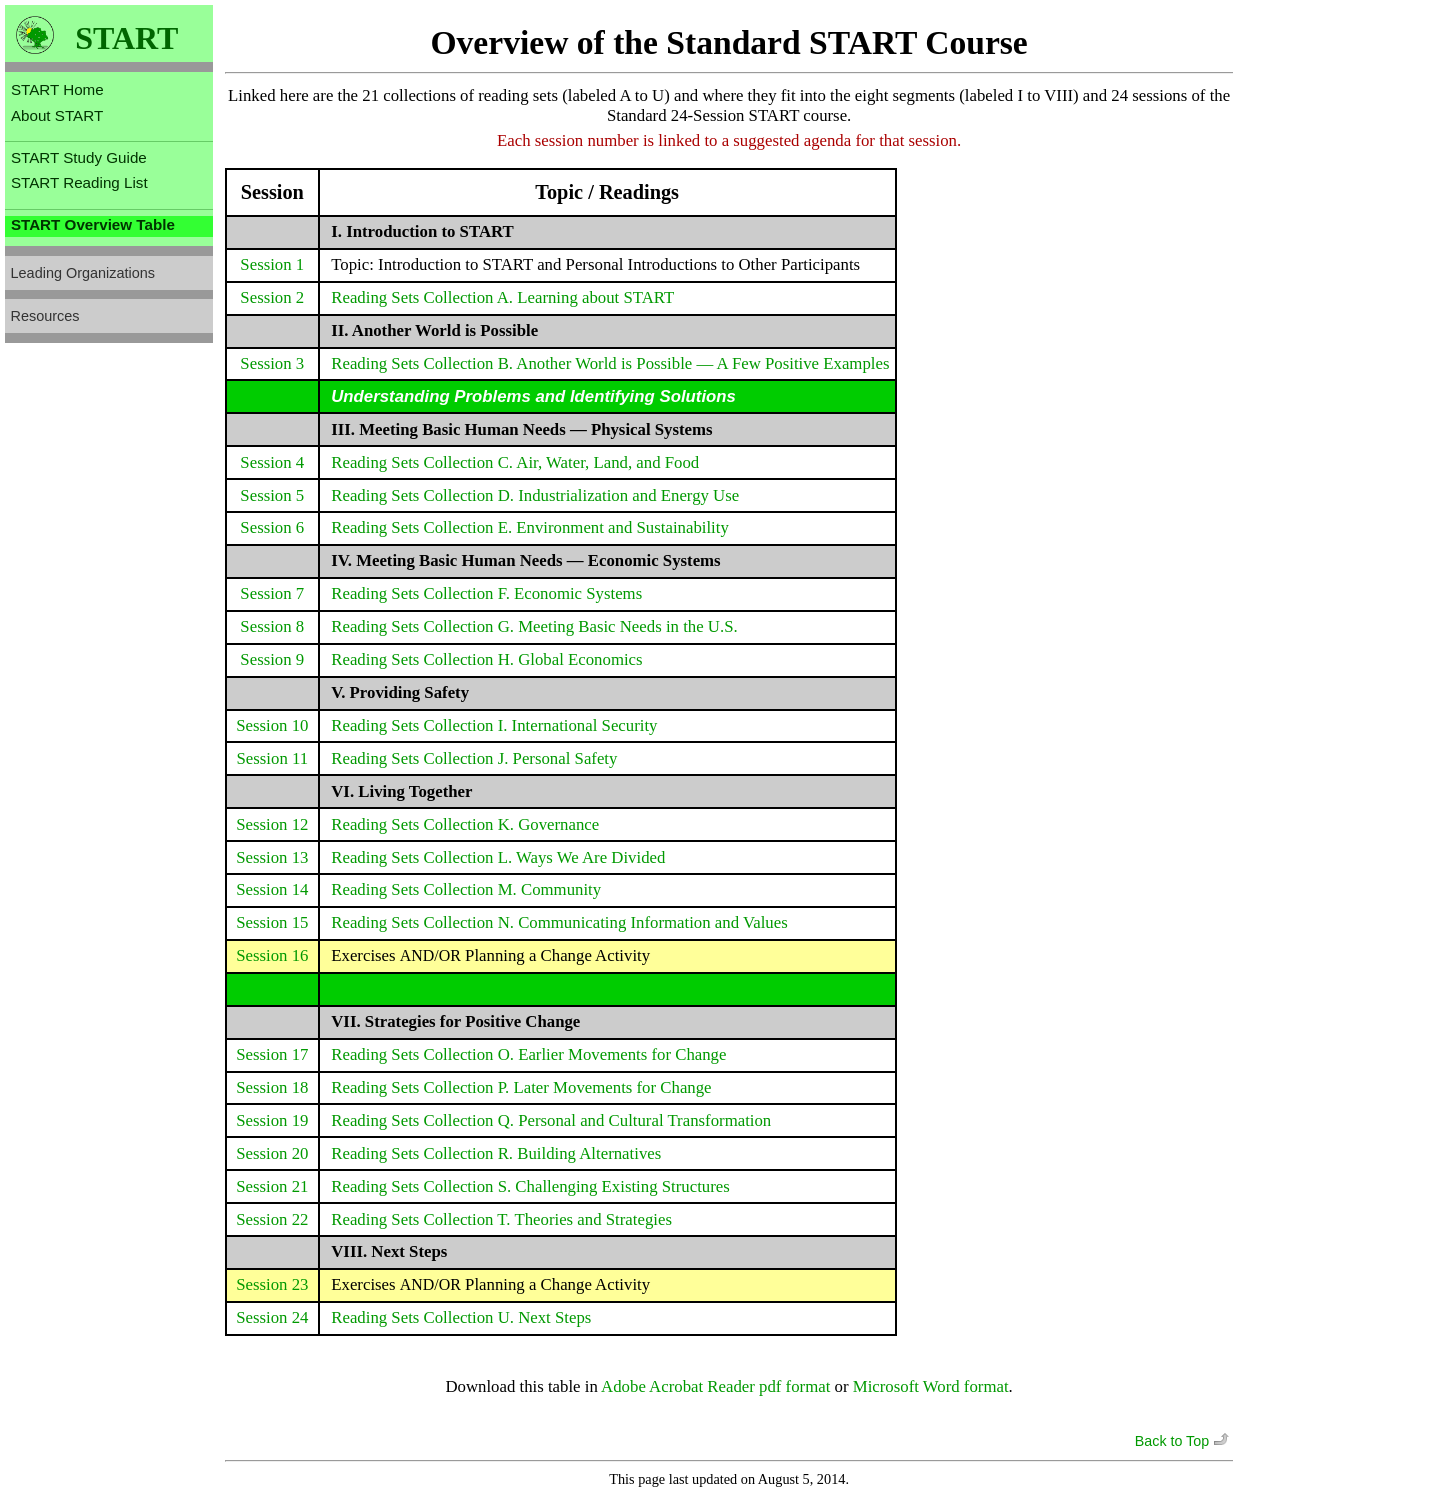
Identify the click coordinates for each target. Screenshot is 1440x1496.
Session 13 (272, 857)
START (126, 38)
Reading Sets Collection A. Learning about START (502, 297)
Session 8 (272, 626)
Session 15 (272, 922)
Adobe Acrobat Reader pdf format (715, 1386)
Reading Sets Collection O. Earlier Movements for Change (528, 1054)
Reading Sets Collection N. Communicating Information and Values (559, 922)
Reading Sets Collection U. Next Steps (461, 1317)
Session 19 (272, 1120)
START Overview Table (93, 224)
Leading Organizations (83, 273)
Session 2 (272, 297)
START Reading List (79, 182)
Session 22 (272, 1219)
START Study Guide (79, 157)
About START (57, 115)
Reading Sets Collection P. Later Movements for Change (521, 1087)
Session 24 (272, 1317)
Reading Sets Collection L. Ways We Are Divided (498, 857)
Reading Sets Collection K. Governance (465, 824)
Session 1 (272, 264)
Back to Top (1184, 1441)
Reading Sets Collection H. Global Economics (486, 659)
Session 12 (272, 824)
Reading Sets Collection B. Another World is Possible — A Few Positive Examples (610, 363)
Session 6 (272, 527)
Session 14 (272, 889)
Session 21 (272, 1186)
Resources (45, 316)
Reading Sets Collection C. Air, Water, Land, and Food (515, 462)
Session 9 (272, 659)
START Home (57, 89)
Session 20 (272, 1153)
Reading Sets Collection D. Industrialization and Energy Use (535, 495)
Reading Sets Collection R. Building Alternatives (496, 1153)
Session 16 (272, 955)
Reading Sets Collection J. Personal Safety (474, 758)
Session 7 (272, 593)
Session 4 (272, 462)
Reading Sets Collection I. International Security (494, 725)
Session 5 (272, 495)
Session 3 (272, 363)
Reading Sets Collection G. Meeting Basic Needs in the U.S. (534, 626)
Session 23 (272, 1284)
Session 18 (272, 1087)
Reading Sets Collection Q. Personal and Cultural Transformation (551, 1120)
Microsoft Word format (931, 1386)
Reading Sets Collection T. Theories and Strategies (501, 1219)
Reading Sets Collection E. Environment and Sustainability (530, 527)
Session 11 (272, 758)
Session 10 (272, 725)
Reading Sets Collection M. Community (466, 889)
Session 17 (272, 1054)
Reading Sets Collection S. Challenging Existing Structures (530, 1186)
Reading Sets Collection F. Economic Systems (486, 593)
